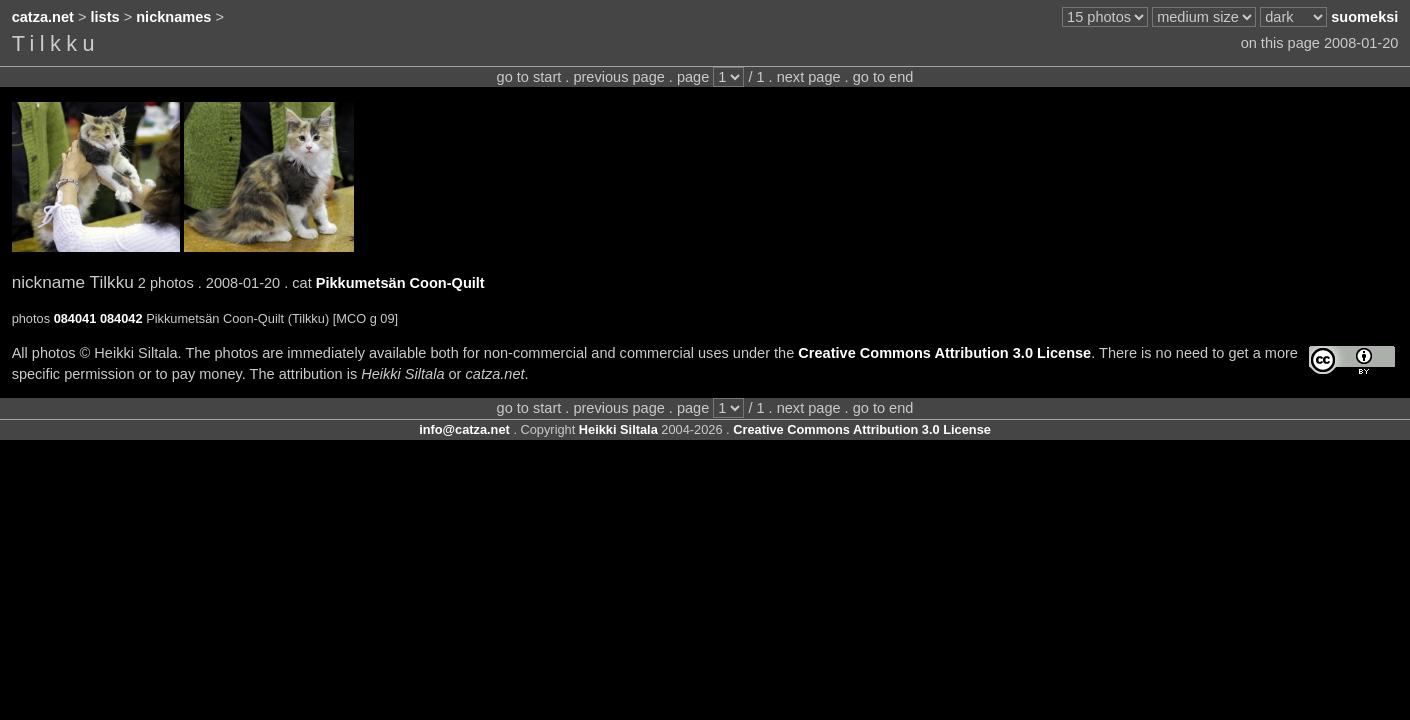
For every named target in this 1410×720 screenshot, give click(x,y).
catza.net (43, 17)
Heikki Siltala (618, 429)
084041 (75, 318)
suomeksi (1364, 17)
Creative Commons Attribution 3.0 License (944, 353)
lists (105, 17)
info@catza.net (464, 429)
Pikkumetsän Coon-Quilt (400, 283)
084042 (121, 318)
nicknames (173, 17)
